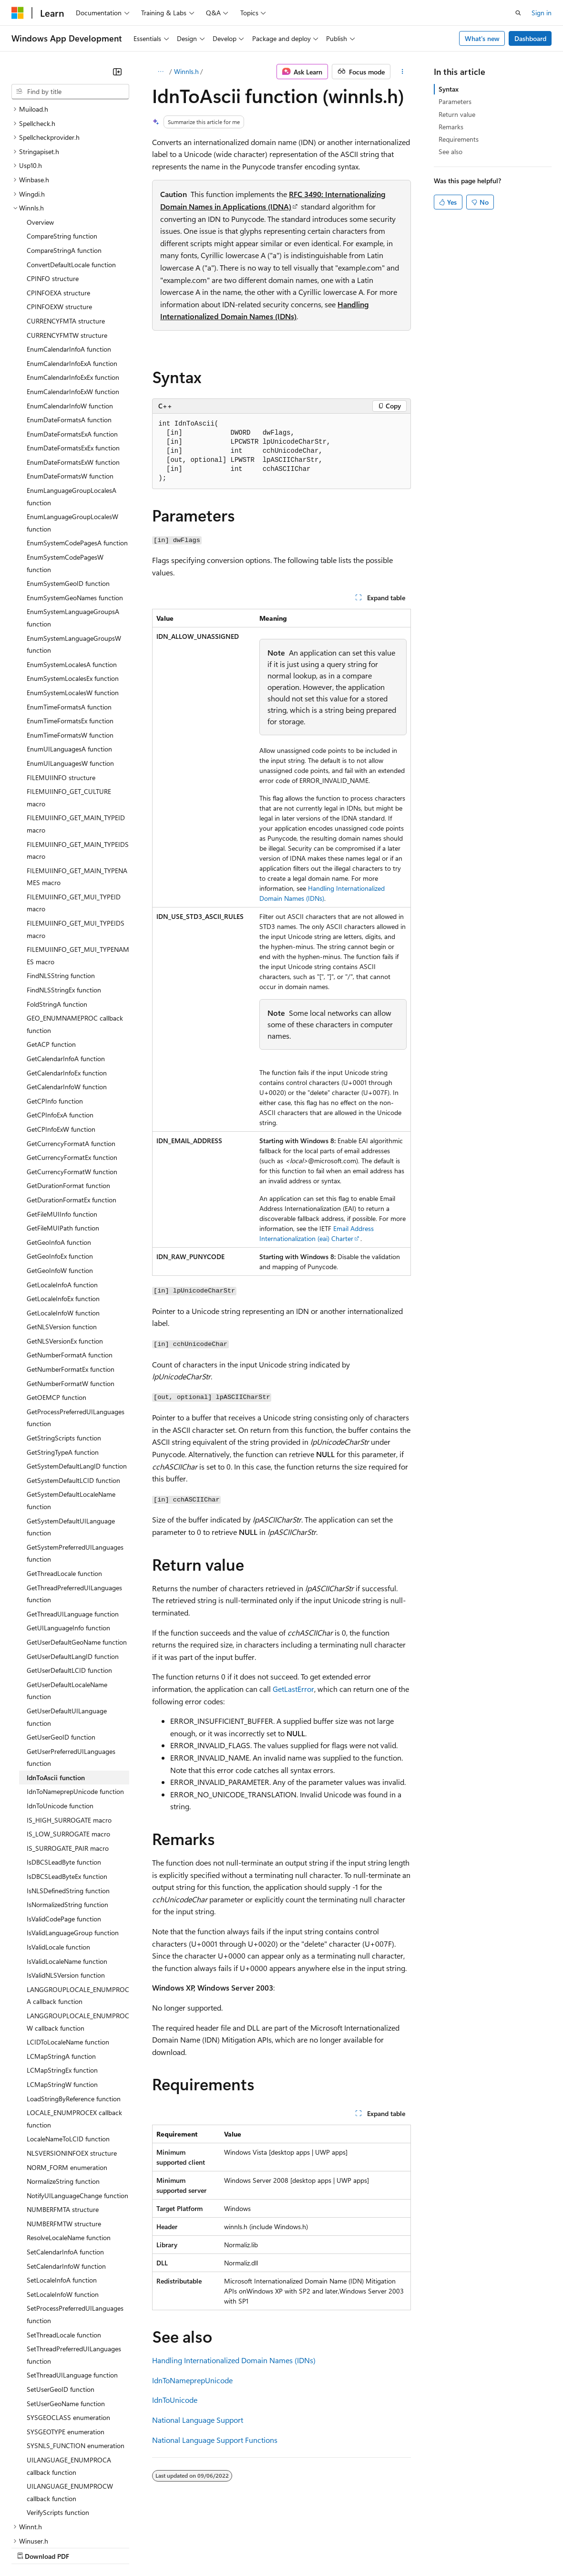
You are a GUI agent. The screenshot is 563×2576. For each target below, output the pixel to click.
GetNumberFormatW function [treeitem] (70, 1300)
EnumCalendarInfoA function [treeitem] (69, 266)
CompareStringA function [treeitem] (64, 167)
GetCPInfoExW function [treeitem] (61, 1046)
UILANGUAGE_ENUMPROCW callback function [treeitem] (70, 2409)
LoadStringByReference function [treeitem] (74, 2015)
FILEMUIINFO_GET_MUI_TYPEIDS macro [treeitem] (75, 846)
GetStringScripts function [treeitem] (64, 1354)
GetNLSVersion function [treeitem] (62, 1243)
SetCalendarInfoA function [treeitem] (65, 2168)
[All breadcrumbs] (160, 71)
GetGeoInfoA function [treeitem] (59, 1159)
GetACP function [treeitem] (51, 961)
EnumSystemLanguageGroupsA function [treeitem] (73, 534)
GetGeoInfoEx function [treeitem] (60, 1173)
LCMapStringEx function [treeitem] (62, 1987)
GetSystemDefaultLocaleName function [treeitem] (71, 1417)
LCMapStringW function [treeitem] (62, 2001)
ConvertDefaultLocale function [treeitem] (71, 181)
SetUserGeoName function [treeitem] (66, 2320)
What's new (482, 38)
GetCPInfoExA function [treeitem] (60, 1031)
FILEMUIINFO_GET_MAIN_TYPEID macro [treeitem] (76, 740)
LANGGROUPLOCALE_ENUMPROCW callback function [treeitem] (78, 1939)
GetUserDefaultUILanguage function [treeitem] (67, 1634)
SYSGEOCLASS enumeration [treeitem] (68, 2334)
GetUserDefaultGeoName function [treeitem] (77, 1559)
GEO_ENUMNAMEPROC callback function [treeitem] (75, 941)
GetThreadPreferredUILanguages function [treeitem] (74, 1511)
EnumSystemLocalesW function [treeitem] (73, 609)
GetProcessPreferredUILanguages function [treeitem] (75, 1334)
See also (450, 151)
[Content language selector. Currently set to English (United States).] (55, 2524)
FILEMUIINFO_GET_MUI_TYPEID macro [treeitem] (74, 820)
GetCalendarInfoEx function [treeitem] (67, 989)
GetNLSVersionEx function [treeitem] (65, 1257)
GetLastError (293, 1689)
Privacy (208, 2546)
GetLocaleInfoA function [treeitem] (62, 1201)
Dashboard (530, 38)
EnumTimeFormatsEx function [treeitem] (70, 637)
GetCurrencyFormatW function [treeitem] (72, 1088)
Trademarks (395, 2546)
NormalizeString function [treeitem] (63, 2098)
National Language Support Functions (214, 2440)
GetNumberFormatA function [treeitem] (70, 1271)
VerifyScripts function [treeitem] (58, 2429)
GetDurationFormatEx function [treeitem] (71, 1116)
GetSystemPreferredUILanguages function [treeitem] (75, 1470)
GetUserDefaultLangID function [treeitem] (73, 1573)
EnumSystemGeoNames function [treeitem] (75, 514)
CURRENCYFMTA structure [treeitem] (66, 237)
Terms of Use (348, 2546)
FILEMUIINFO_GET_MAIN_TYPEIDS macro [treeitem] (78, 767)
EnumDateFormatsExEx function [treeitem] (73, 364)
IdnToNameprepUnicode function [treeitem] (75, 1708)
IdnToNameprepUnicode (192, 2380)
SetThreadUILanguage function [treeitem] (72, 2291)
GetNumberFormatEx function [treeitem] (70, 1286)
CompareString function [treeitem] (62, 152)
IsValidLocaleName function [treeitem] (67, 1878)
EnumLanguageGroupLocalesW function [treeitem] (72, 439)
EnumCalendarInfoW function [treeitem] (70, 322)
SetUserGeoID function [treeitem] (60, 2306)
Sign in (542, 12)
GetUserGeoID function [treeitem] (61, 1653)
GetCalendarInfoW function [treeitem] (67, 1003)
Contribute (170, 2546)
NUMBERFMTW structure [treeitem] (64, 2140)
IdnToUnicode (174, 2400)
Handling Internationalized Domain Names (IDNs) (234, 2360)
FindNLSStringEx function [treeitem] (64, 906)
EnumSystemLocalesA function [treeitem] (72, 581)
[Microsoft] (17, 13)
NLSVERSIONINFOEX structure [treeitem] (72, 2070)
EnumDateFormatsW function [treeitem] (70, 392)
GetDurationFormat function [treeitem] (68, 1102)
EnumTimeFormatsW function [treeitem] (70, 652)
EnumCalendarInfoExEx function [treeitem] (73, 294)
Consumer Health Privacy (274, 2546)
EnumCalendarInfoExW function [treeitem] (73, 308)
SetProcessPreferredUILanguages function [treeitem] (75, 2231)
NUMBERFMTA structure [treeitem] (63, 2126)
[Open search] (518, 12)
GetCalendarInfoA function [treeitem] (66, 975)
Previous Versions (86, 2546)
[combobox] (70, 91)
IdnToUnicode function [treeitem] (60, 1722)
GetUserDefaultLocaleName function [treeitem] (67, 1607)
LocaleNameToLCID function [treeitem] (68, 2055)
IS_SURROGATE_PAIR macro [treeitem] (68, 1765)
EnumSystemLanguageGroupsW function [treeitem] (74, 561)
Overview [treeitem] (40, 139)
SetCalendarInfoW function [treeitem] (66, 2183)
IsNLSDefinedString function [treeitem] (68, 1807)
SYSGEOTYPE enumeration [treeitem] (65, 2348)
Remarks (451, 126)
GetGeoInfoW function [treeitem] (60, 1187)
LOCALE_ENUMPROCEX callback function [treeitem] (74, 2035)
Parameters (455, 101)
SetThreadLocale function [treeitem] (64, 2251)
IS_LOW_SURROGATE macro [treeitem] (68, 1750)
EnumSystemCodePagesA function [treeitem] (77, 459)
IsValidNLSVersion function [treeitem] (66, 1892)
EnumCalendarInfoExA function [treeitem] (72, 280)
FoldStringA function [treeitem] (57, 921)
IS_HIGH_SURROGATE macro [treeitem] (69, 1737)
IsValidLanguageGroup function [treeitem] (73, 1849)
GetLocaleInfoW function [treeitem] (63, 1229)
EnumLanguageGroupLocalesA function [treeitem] (71, 413)
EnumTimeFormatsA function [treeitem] (69, 623)
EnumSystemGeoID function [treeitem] (68, 500)
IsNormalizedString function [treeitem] (67, 1821)
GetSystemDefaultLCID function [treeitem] (73, 1397)
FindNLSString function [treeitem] (61, 892)
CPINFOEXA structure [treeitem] (58, 209)
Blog (129, 2546)
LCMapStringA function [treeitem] (61, 1973)
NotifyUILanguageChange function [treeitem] (77, 2112)
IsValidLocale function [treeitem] (58, 1863)
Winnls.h (186, 71)
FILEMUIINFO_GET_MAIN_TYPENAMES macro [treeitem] (77, 793)
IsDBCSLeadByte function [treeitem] (64, 1778)
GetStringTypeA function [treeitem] (63, 1369)
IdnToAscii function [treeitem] (56, 1694)
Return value (457, 114)
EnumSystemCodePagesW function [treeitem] (65, 480)
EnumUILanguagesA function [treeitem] (69, 665)
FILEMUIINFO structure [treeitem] (61, 694)
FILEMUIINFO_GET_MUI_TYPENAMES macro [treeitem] (78, 872)
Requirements (459, 139)
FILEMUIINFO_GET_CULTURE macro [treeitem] (69, 714)
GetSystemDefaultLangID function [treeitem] (77, 1382)
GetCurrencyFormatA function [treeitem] (71, 1060)
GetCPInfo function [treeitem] (55, 1017)
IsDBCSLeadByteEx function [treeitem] (67, 1793)
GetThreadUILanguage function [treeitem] (73, 1530)
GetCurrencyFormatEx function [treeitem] (72, 1074)
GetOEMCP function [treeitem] (56, 1314)
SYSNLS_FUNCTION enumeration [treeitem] (75, 2362)
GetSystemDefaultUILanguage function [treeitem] (71, 1444)
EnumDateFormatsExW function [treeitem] (73, 379)
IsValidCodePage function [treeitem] (64, 1835)
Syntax (449, 89)
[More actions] (402, 71)
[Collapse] (117, 71)
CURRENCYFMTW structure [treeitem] (67, 252)
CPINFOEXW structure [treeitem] (59, 223)
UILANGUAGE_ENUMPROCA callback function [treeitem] (69, 2383)
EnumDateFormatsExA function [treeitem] (72, 350)
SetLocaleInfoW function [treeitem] (63, 2211)
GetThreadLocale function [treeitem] (64, 1490)
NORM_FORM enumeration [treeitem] (67, 2084)
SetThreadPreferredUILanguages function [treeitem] (74, 2272)
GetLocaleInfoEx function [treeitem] (63, 1215)
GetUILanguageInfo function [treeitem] (68, 1544)
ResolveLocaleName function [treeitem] (69, 2154)
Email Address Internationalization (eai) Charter (316, 1233)
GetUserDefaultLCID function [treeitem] (69, 1587)
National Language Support (197, 2420)
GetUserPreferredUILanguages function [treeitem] (71, 1674)
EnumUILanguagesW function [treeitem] (70, 680)
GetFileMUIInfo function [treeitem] (62, 1131)
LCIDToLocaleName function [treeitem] (68, 1958)
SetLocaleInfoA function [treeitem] (62, 2196)
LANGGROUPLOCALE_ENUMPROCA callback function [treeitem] (78, 1912)
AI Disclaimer (30, 2546)
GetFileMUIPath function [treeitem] (63, 1144)
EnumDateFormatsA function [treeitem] (69, 336)
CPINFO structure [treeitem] (53, 195)
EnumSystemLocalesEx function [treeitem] (73, 595)
